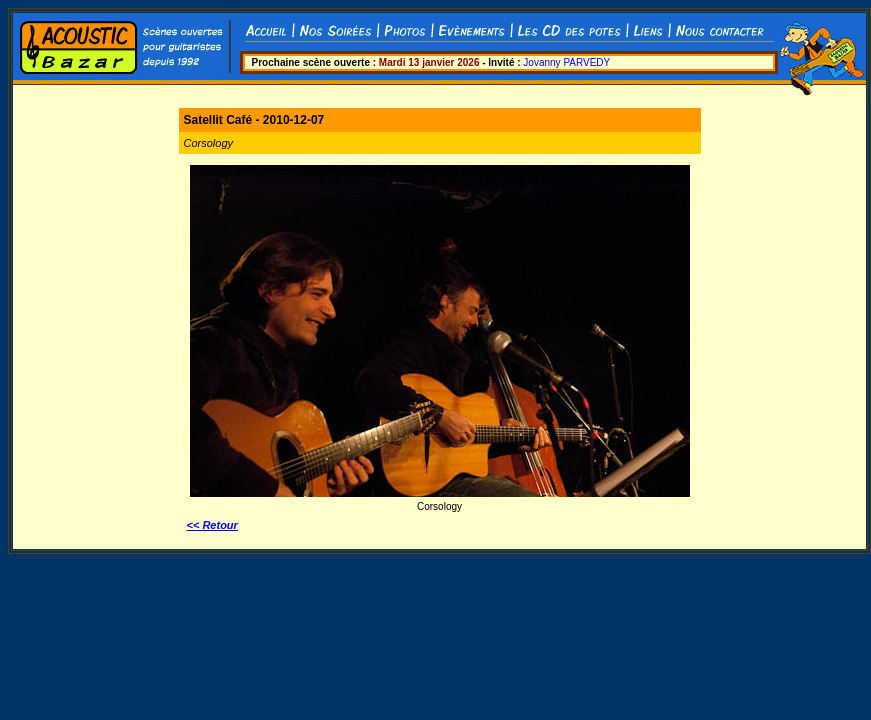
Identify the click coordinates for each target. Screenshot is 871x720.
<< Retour (212, 525)
